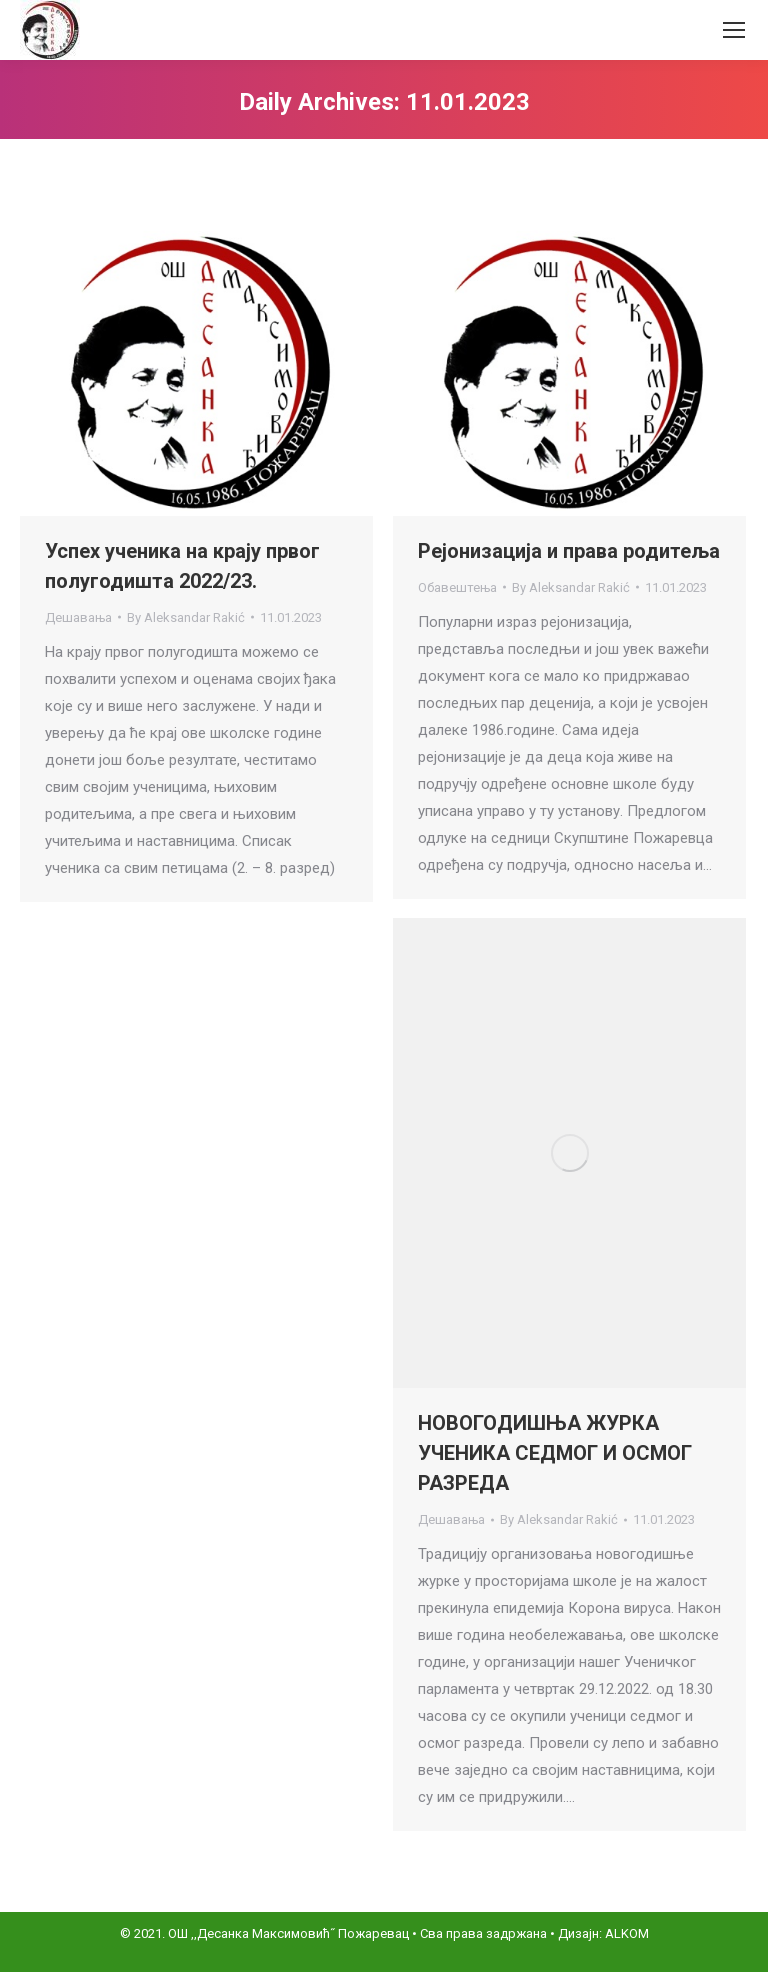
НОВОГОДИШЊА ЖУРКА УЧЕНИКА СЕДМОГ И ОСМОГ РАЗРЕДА (555, 1453)
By (186, 617)
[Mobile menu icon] (734, 30)
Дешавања (78, 617)
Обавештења (457, 587)
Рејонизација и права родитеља (569, 551)
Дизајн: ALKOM (603, 1933)
